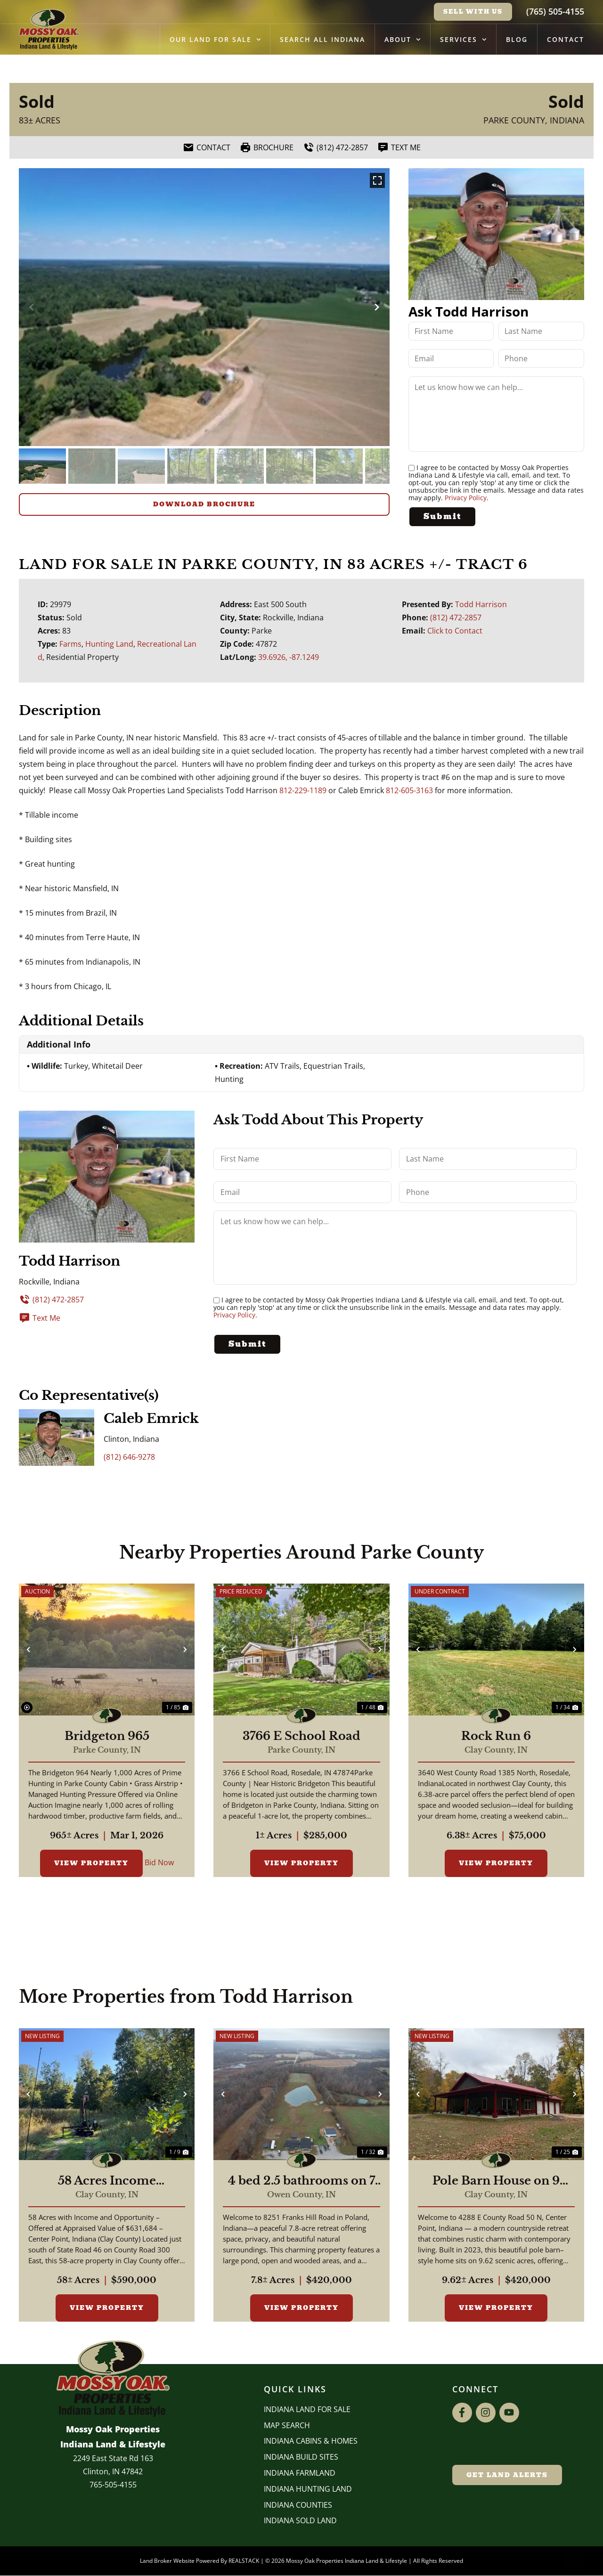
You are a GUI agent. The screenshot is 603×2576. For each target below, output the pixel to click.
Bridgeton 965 (107, 1736)
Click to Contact (454, 631)
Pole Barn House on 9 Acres (496, 2180)
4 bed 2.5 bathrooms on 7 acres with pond (301, 2180)
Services (463, 40)
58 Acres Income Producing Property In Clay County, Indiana (107, 2180)
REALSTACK (243, 2561)
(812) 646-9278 (129, 1457)
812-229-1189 (302, 790)
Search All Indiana (322, 39)
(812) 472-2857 (455, 617)
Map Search (287, 2425)
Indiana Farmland (299, 2473)
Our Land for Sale (215, 40)
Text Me (39, 1318)
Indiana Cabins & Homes (311, 2441)
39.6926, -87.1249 (288, 657)
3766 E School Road (301, 1736)
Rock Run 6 (496, 1736)
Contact (565, 39)
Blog (517, 39)
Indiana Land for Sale (307, 2409)
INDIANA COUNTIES (298, 2505)
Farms (70, 644)
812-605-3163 (409, 790)
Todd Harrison (481, 604)
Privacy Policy (466, 497)
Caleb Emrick (151, 1418)
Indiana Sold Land (300, 2521)
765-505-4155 (113, 2485)
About (402, 40)
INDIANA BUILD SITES (301, 2457)
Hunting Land (109, 644)
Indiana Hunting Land (308, 2489)
